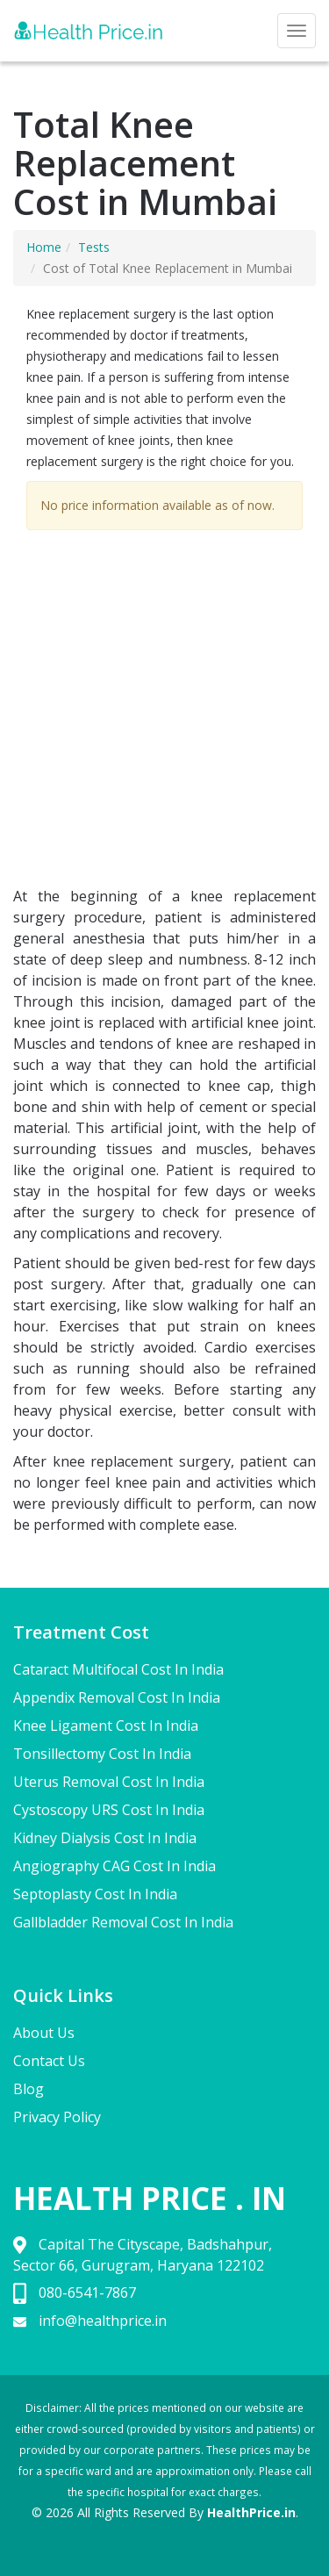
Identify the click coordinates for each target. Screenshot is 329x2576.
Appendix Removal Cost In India (116, 1697)
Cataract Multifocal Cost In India (118, 1669)
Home (43, 247)
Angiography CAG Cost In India (114, 1866)
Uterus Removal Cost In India (108, 1781)
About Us (44, 2032)
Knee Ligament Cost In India (105, 1725)
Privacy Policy (57, 2117)
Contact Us (49, 2060)
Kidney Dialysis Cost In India (105, 1838)
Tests (94, 247)
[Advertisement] (164, 712)
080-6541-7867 (87, 2292)
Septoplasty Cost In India (95, 1894)
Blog (28, 2089)
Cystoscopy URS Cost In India (108, 1809)
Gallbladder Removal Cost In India (123, 1922)
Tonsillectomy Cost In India (102, 1753)
